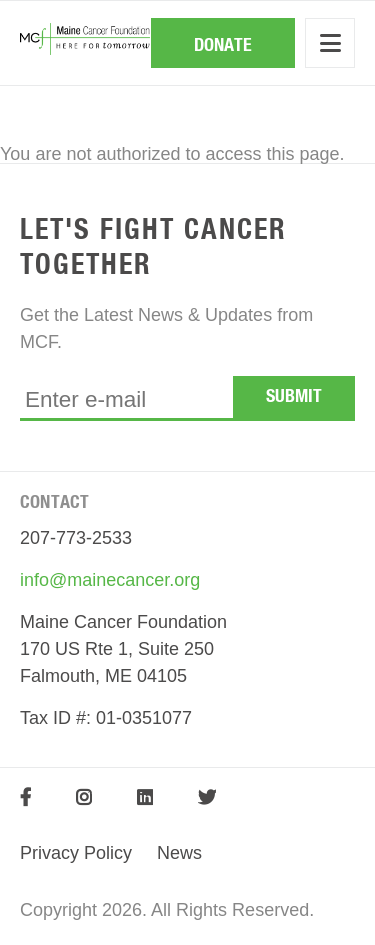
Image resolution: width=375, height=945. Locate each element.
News (179, 853)
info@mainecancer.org (110, 580)
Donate (223, 46)
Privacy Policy (76, 853)
